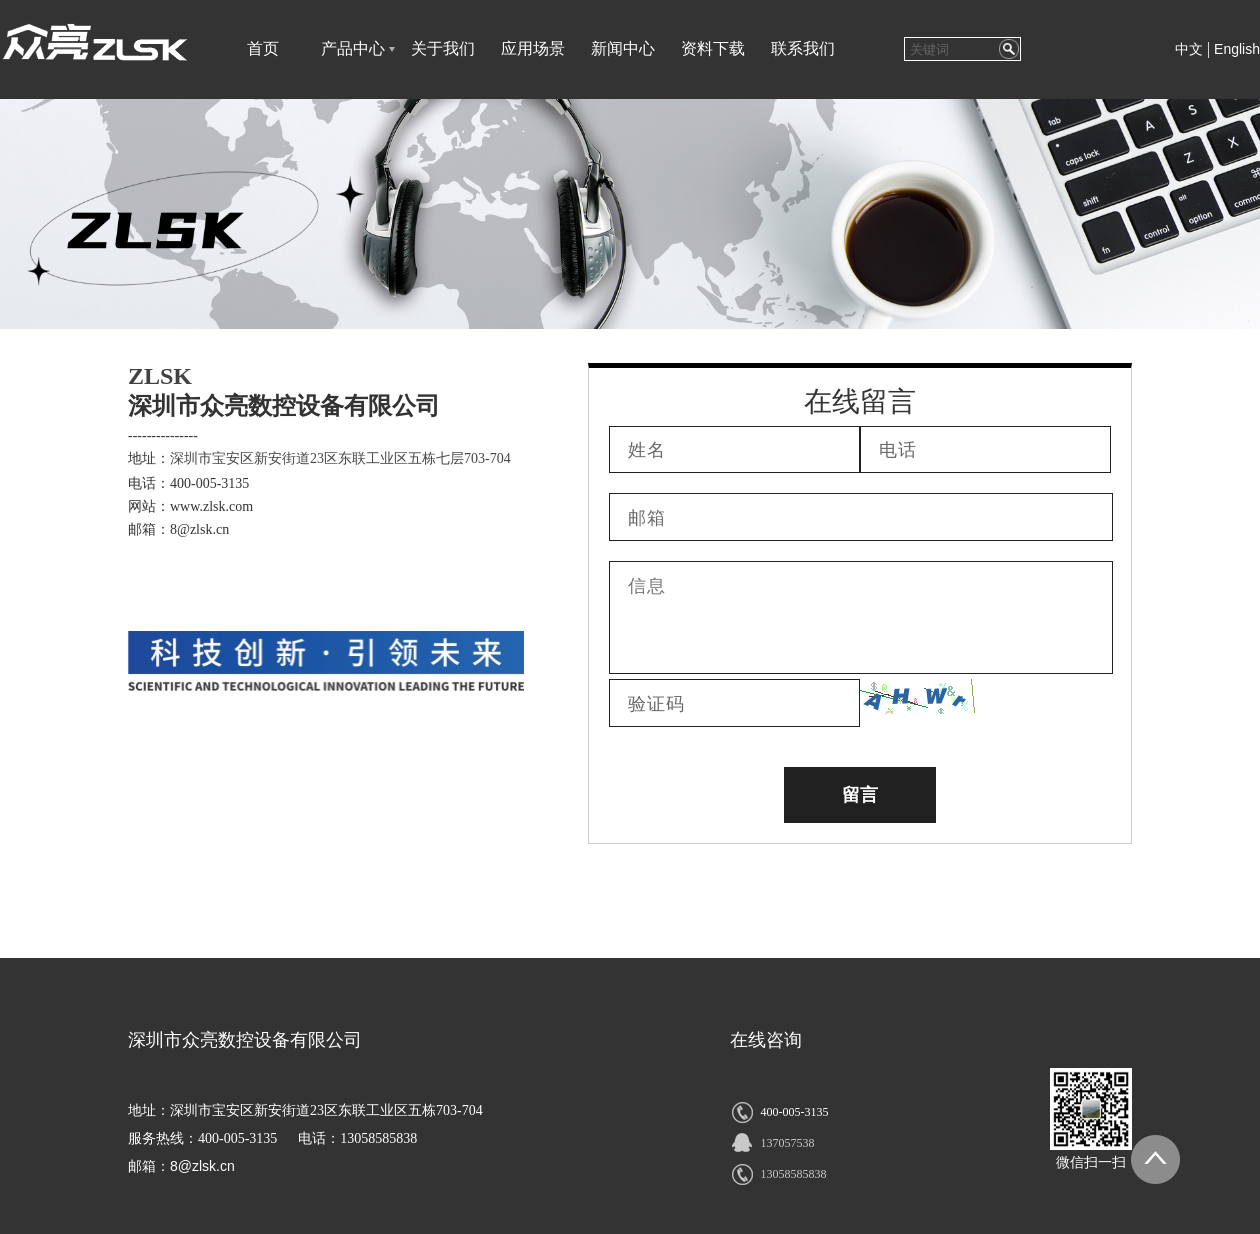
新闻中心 (623, 48)
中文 (1189, 49)
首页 (263, 48)
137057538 (787, 1143)
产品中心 (353, 48)
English (1237, 49)
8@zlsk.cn (202, 1166)
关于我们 (443, 48)
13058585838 (793, 1174)
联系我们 (803, 48)
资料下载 (713, 48)
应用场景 (533, 48)
